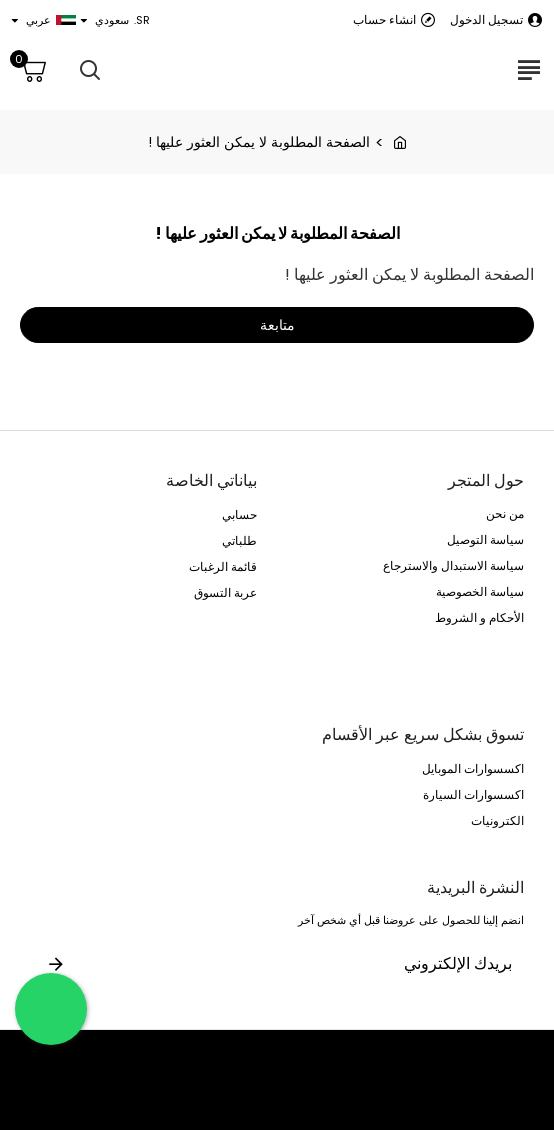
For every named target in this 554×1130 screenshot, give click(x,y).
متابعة (277, 325)
